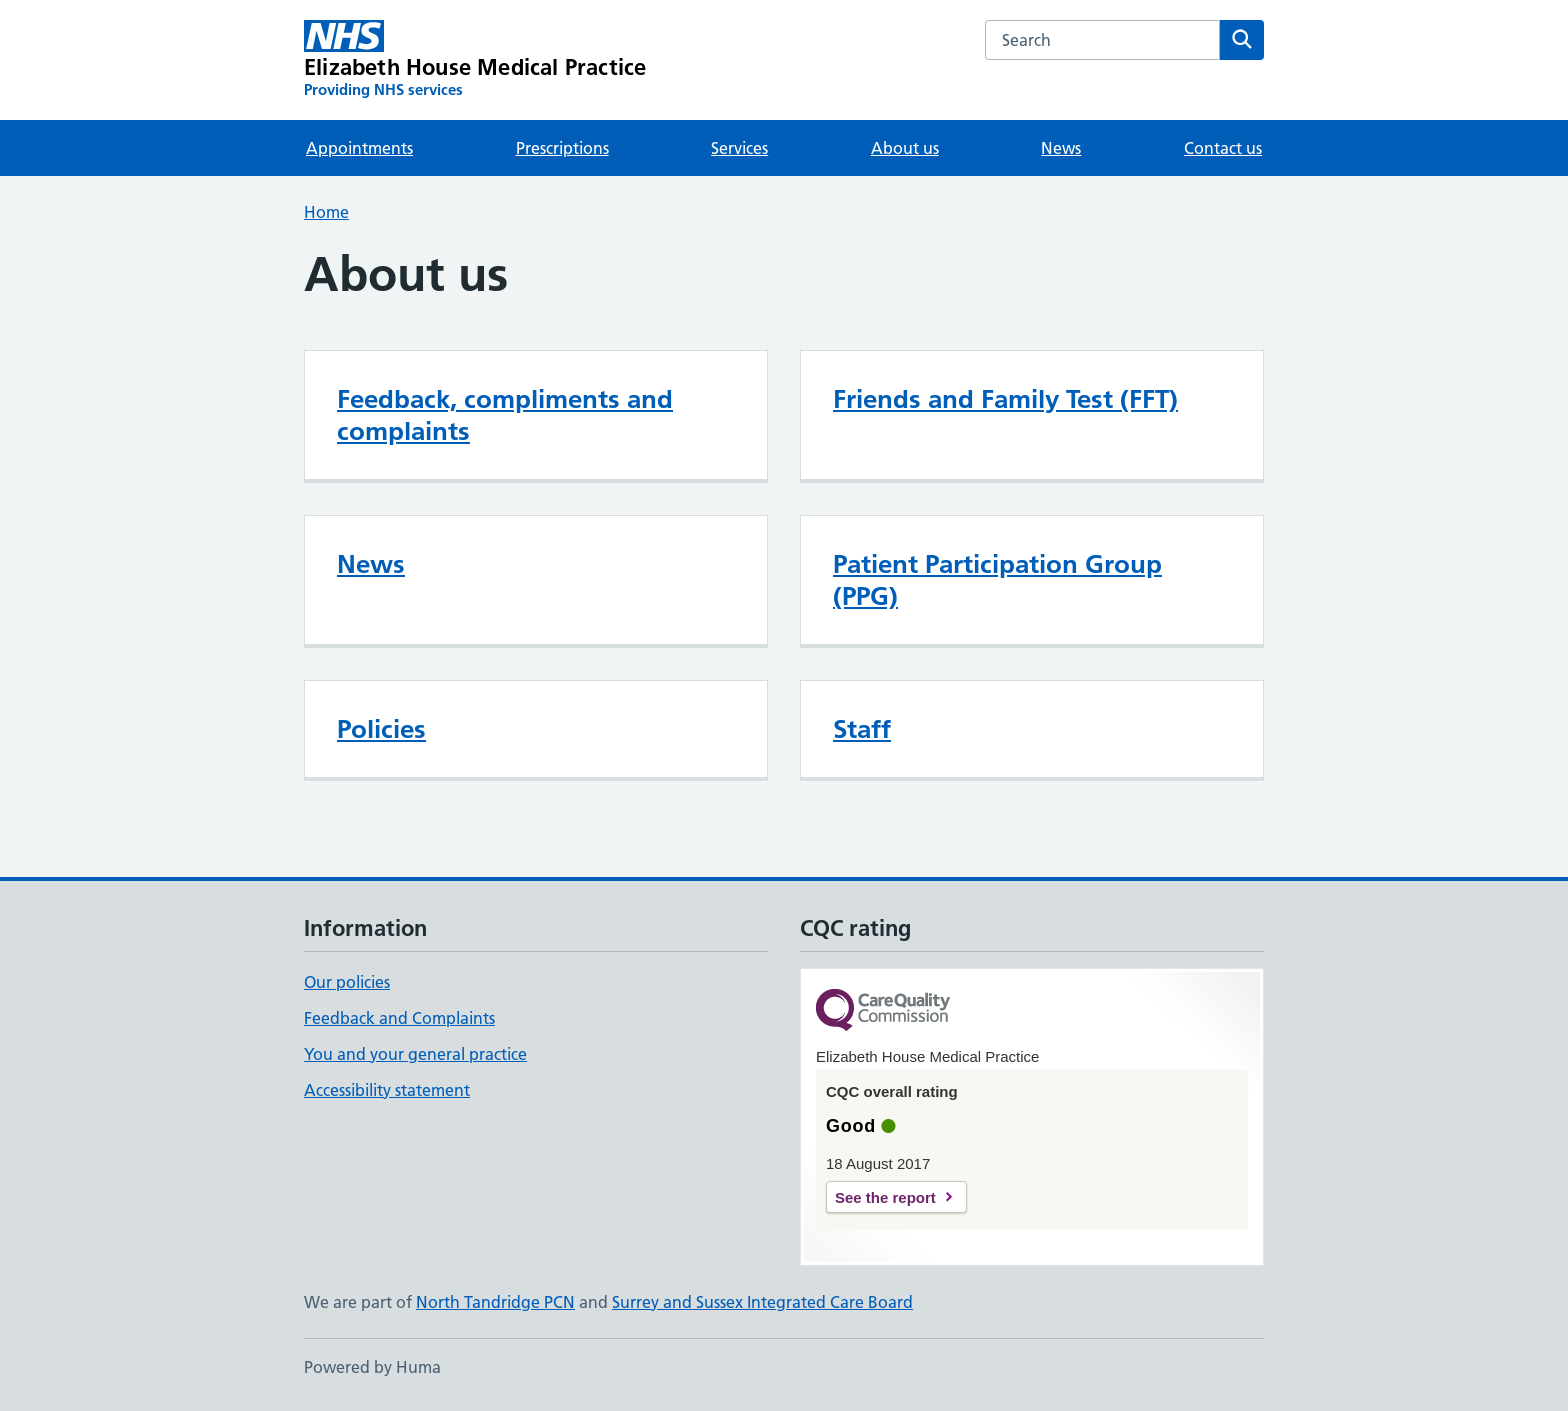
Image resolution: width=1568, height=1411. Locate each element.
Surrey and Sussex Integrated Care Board (762, 1302)
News (1061, 148)
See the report (885, 1197)
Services (739, 148)
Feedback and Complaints (399, 1018)
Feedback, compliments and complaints (505, 415)
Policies (381, 729)
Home (326, 212)
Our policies (347, 982)
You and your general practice (415, 1054)
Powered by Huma (372, 1367)
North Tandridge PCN (495, 1302)
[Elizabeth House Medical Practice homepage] (475, 60)
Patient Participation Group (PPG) (997, 580)
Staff (862, 729)
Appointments (359, 148)
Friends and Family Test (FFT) (1005, 399)
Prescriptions (562, 148)
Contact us (1223, 148)
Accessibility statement (387, 1090)
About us (905, 148)
